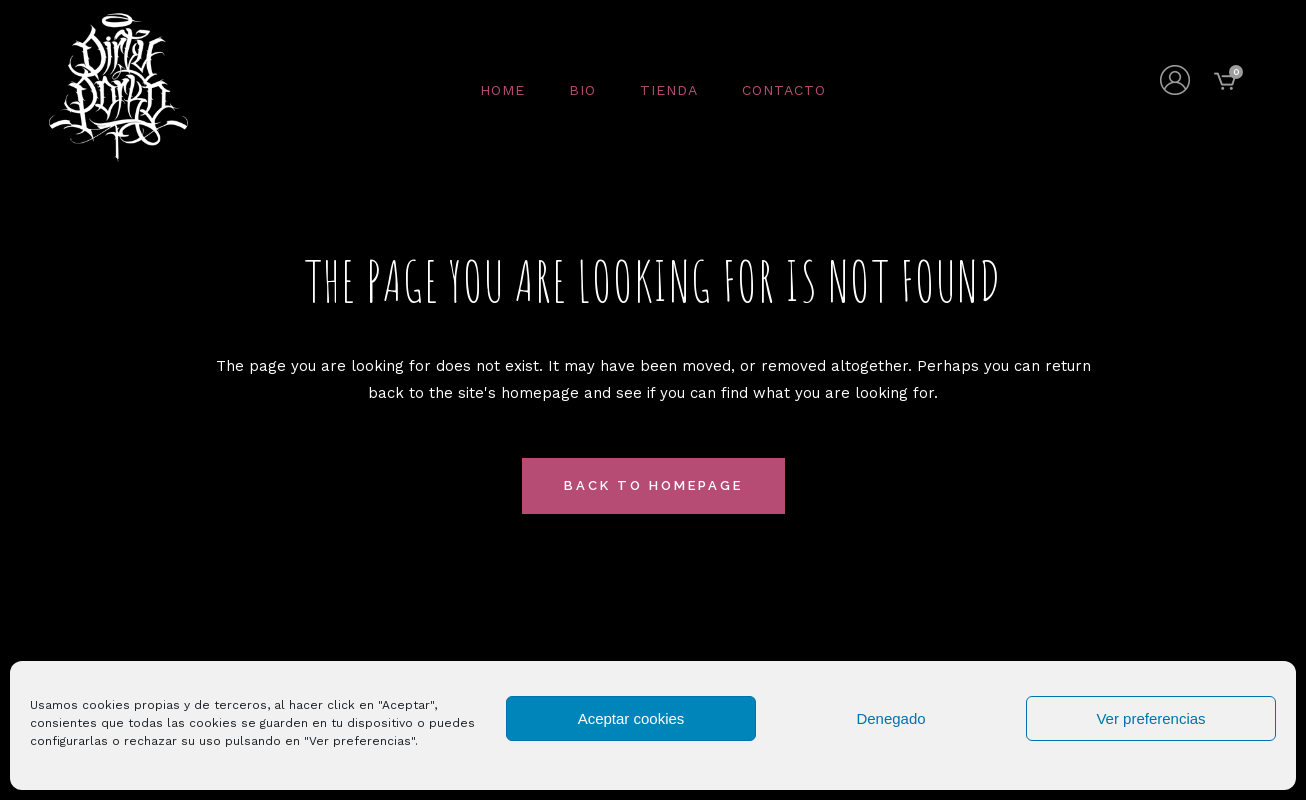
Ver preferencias (1150, 718)
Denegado (890, 718)
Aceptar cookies (631, 718)
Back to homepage (653, 485)
